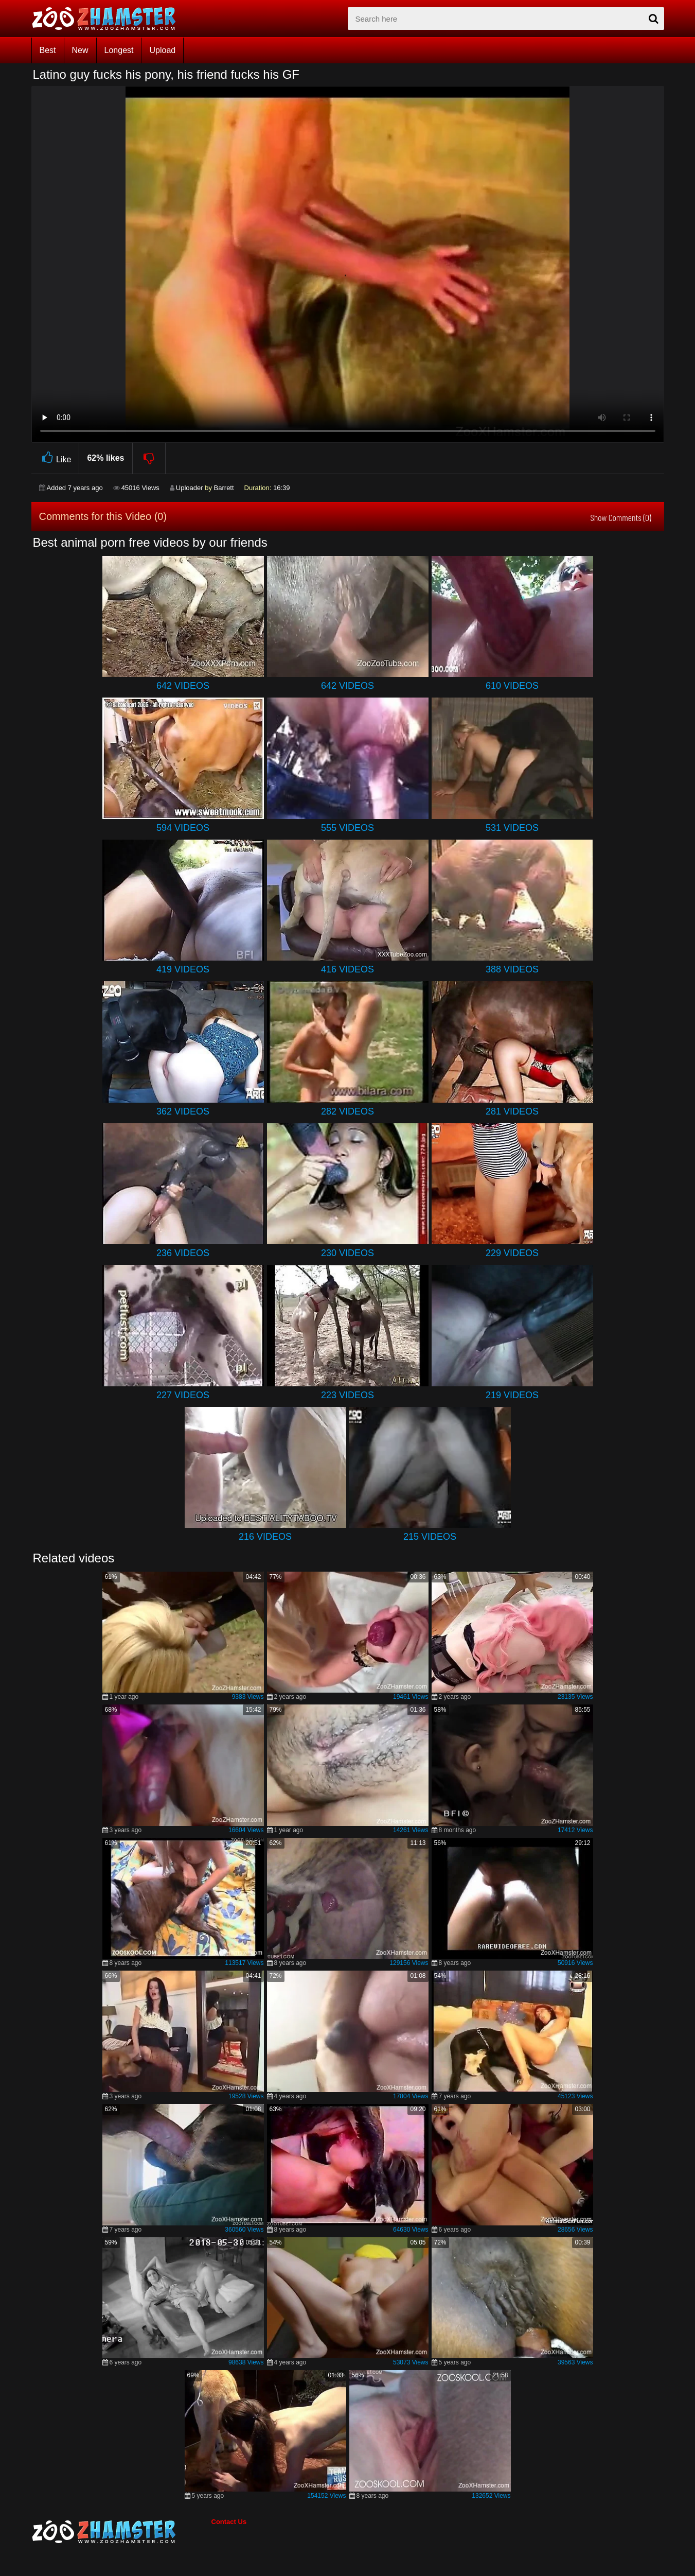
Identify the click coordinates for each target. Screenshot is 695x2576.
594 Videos (182, 828)
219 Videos (512, 1395)
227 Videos (182, 1395)
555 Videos (347, 828)
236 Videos (182, 1253)
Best (48, 50)
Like (55, 458)
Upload (162, 50)
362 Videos (182, 1111)
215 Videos (429, 1536)
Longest (119, 50)
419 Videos (182, 969)
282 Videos (347, 1111)
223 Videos (347, 1395)
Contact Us (229, 2522)
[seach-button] (654, 18)
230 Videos (347, 1253)
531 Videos (512, 828)
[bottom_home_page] (121, 2532)
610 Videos (512, 686)
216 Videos (265, 1536)
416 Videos (347, 969)
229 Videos (512, 1253)
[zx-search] (506, 18)
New (80, 50)
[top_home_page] (108, 18)
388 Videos (512, 969)
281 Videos (512, 1111)
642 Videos (182, 686)
